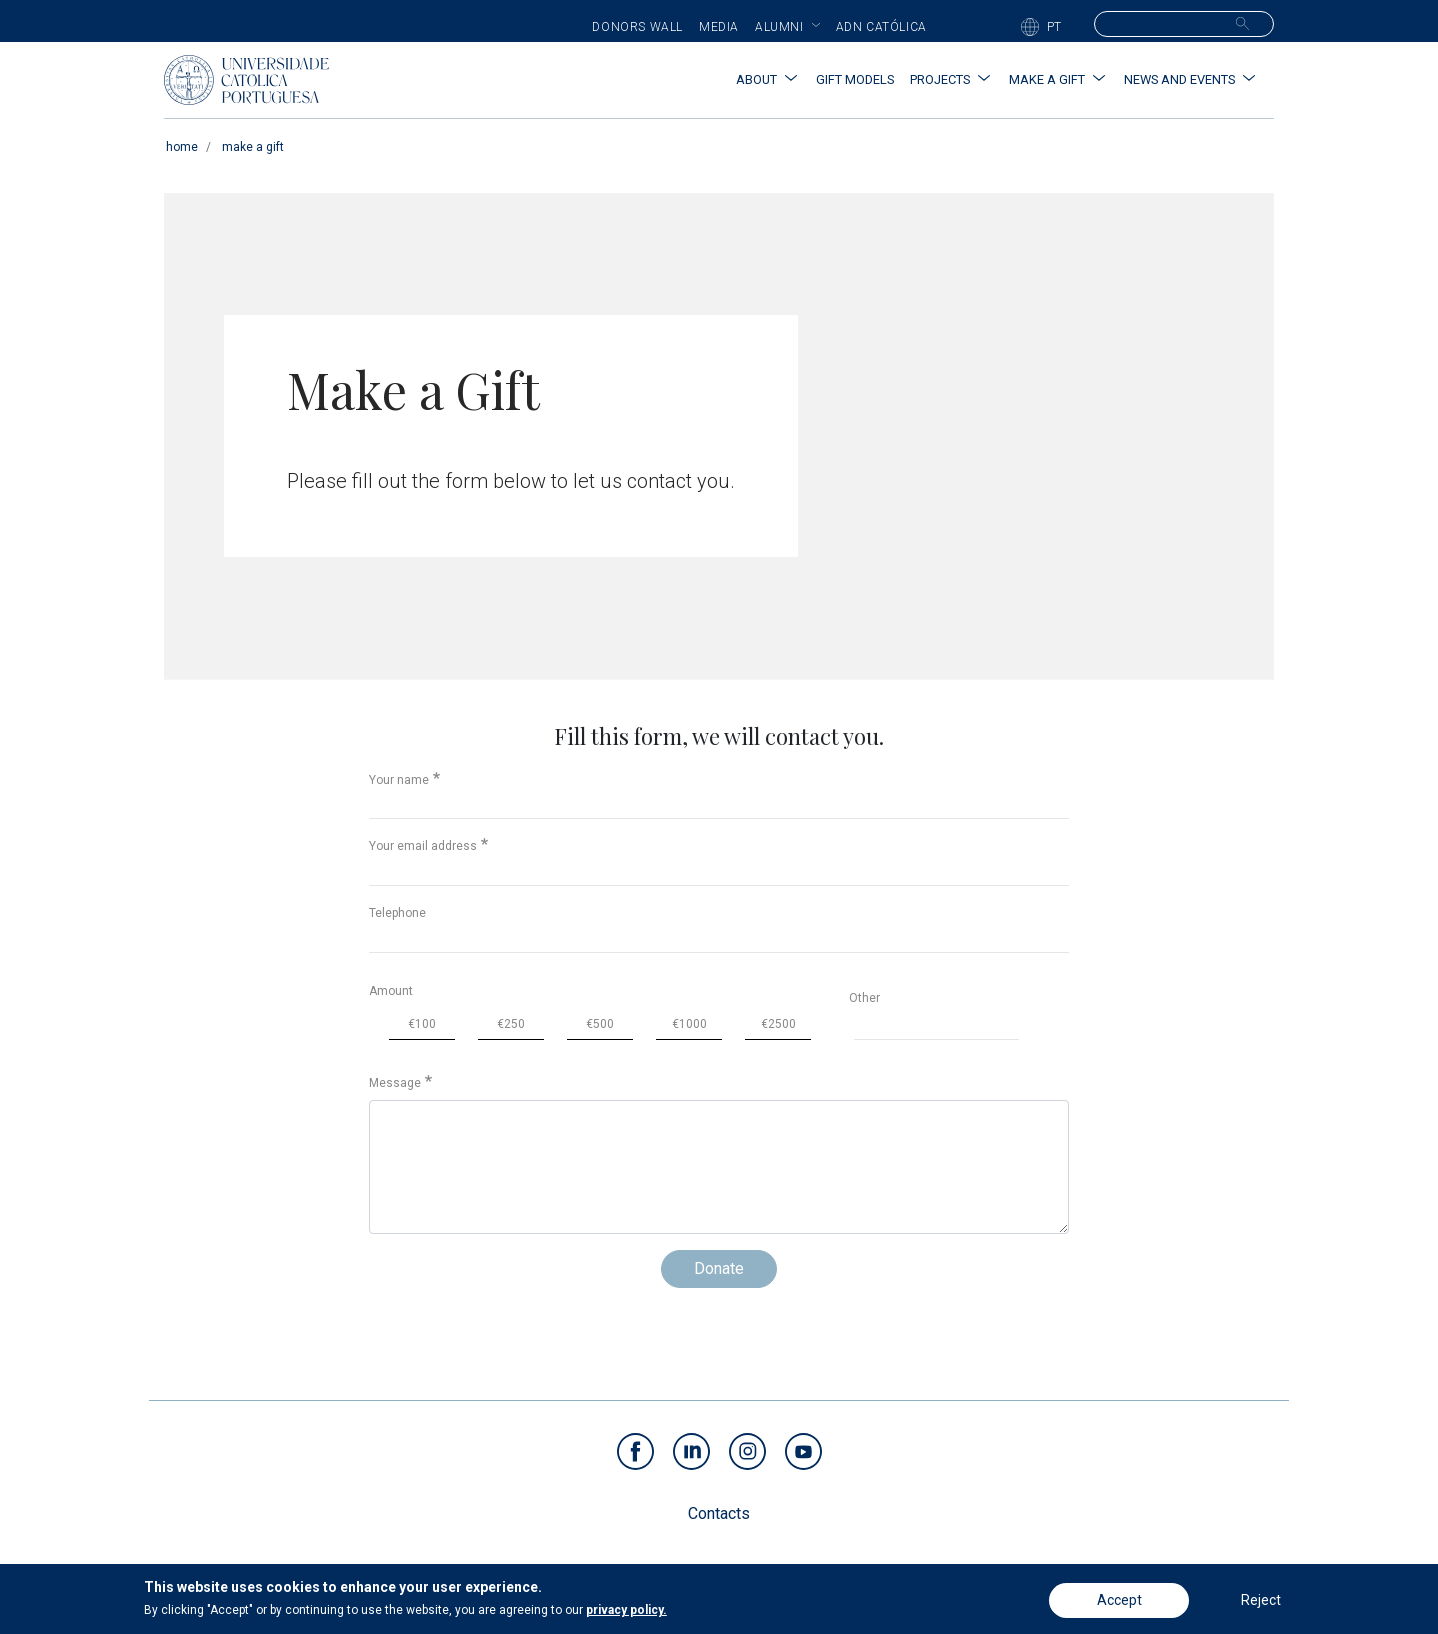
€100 (422, 1024)
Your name (399, 780)
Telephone (397, 913)
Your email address (423, 846)
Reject (1261, 1602)
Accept (1119, 1602)
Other (864, 998)
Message (395, 1083)
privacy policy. (626, 1612)
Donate (719, 1268)
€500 (600, 1024)
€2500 (778, 1024)
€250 (511, 1024)
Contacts (719, 1513)
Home (182, 147)
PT (1054, 27)
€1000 (689, 1024)
